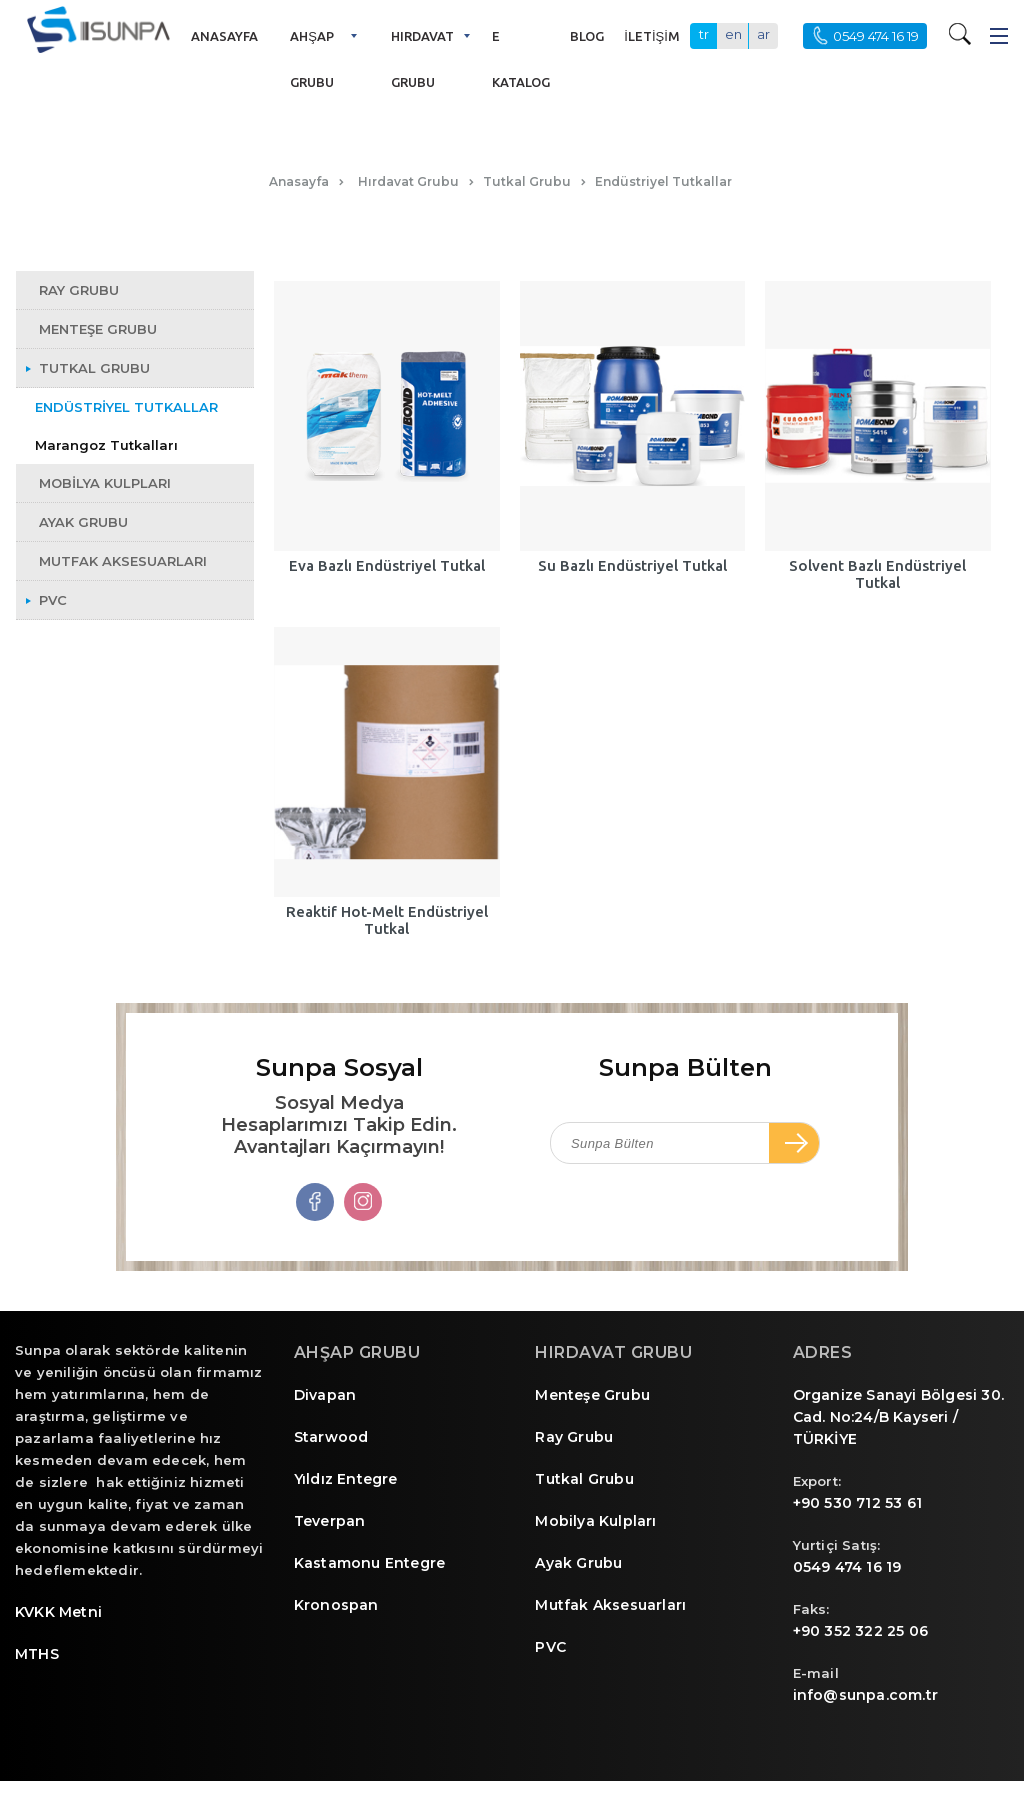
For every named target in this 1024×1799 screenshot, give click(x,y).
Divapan (325, 1395)
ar (763, 34)
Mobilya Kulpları (595, 1521)
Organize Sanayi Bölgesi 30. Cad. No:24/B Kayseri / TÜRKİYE (898, 1417)
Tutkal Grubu (584, 1479)
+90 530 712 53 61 (857, 1503)
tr (704, 34)
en (733, 34)
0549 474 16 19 (847, 1567)
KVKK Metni (58, 1612)
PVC (550, 1647)
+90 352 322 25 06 (860, 1631)
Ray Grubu (574, 1437)
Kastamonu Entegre (369, 1563)
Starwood (331, 1437)
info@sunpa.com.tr (865, 1695)
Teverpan (330, 1521)
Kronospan (336, 1605)
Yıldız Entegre (346, 1479)
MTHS (37, 1654)
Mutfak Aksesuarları (610, 1605)
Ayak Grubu (578, 1563)
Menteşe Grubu (592, 1395)
